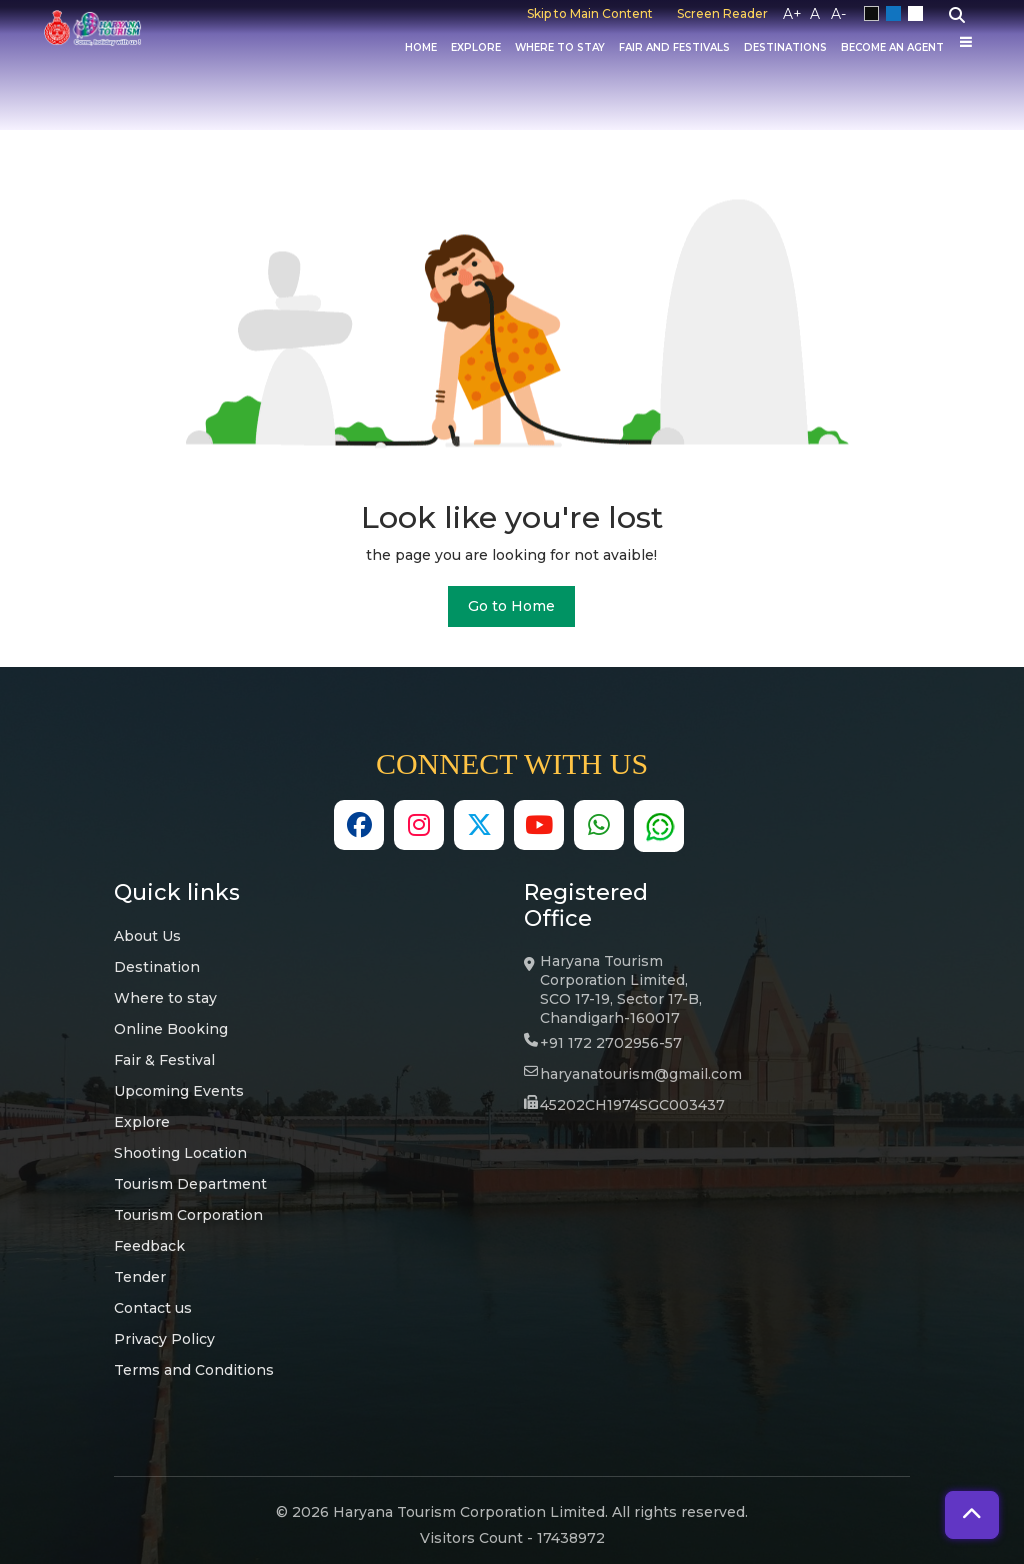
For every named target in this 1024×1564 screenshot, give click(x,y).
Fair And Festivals (674, 48)
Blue (897, 14)
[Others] (966, 42)
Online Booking (171, 1029)
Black (875, 14)
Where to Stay (560, 48)
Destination (157, 967)
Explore (476, 48)
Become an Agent (892, 48)
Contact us (153, 1308)
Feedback (149, 1246)
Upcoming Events (179, 1091)
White (919, 14)
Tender (140, 1277)
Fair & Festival (164, 1060)
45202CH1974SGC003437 (632, 1105)
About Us (147, 936)
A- (838, 14)
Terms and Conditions (194, 1370)
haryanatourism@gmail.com (641, 1074)
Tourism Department (190, 1184)
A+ (792, 14)
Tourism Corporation (188, 1215)
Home (421, 48)
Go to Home (511, 606)
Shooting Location (180, 1153)
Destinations (785, 48)
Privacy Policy (164, 1339)
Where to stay (165, 998)
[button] (972, 1515)
